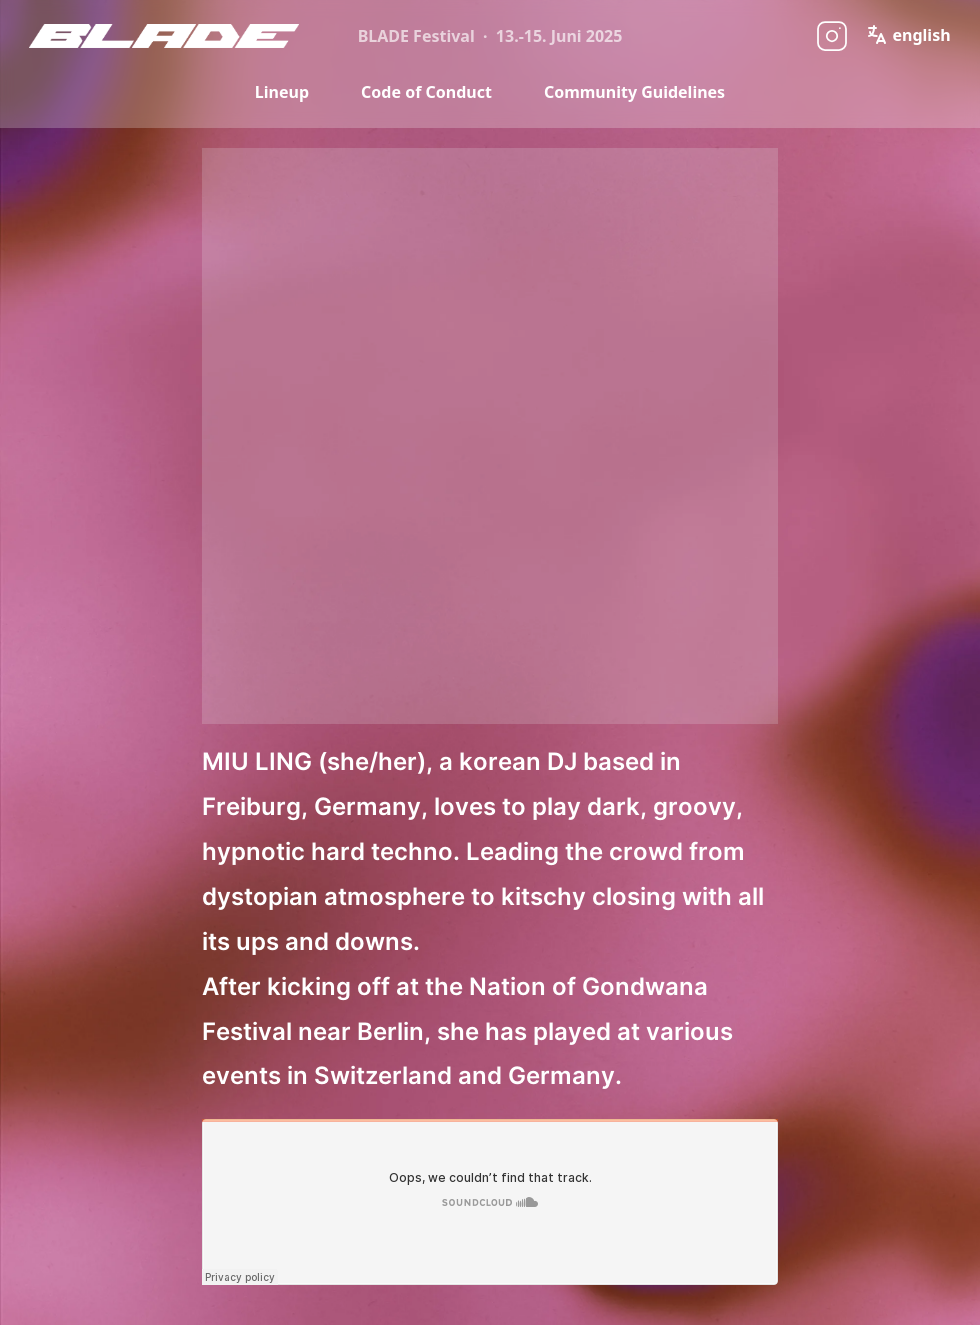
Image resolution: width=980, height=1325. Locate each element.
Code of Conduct (426, 92)
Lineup (282, 92)
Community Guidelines (634, 92)
